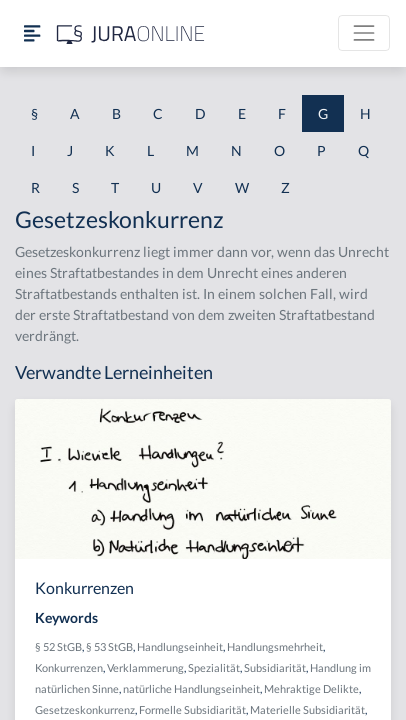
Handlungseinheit (180, 646)
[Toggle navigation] (364, 33)
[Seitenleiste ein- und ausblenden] (32, 33)
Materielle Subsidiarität (307, 709)
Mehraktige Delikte (311, 688)
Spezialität (214, 667)
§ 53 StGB (109, 646)
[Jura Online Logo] (131, 33)
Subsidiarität (275, 667)
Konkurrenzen (69, 667)
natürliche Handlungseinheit (191, 688)
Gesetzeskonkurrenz (85, 709)
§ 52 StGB (58, 646)
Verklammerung (145, 667)
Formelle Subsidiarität (192, 709)
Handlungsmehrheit (275, 646)
